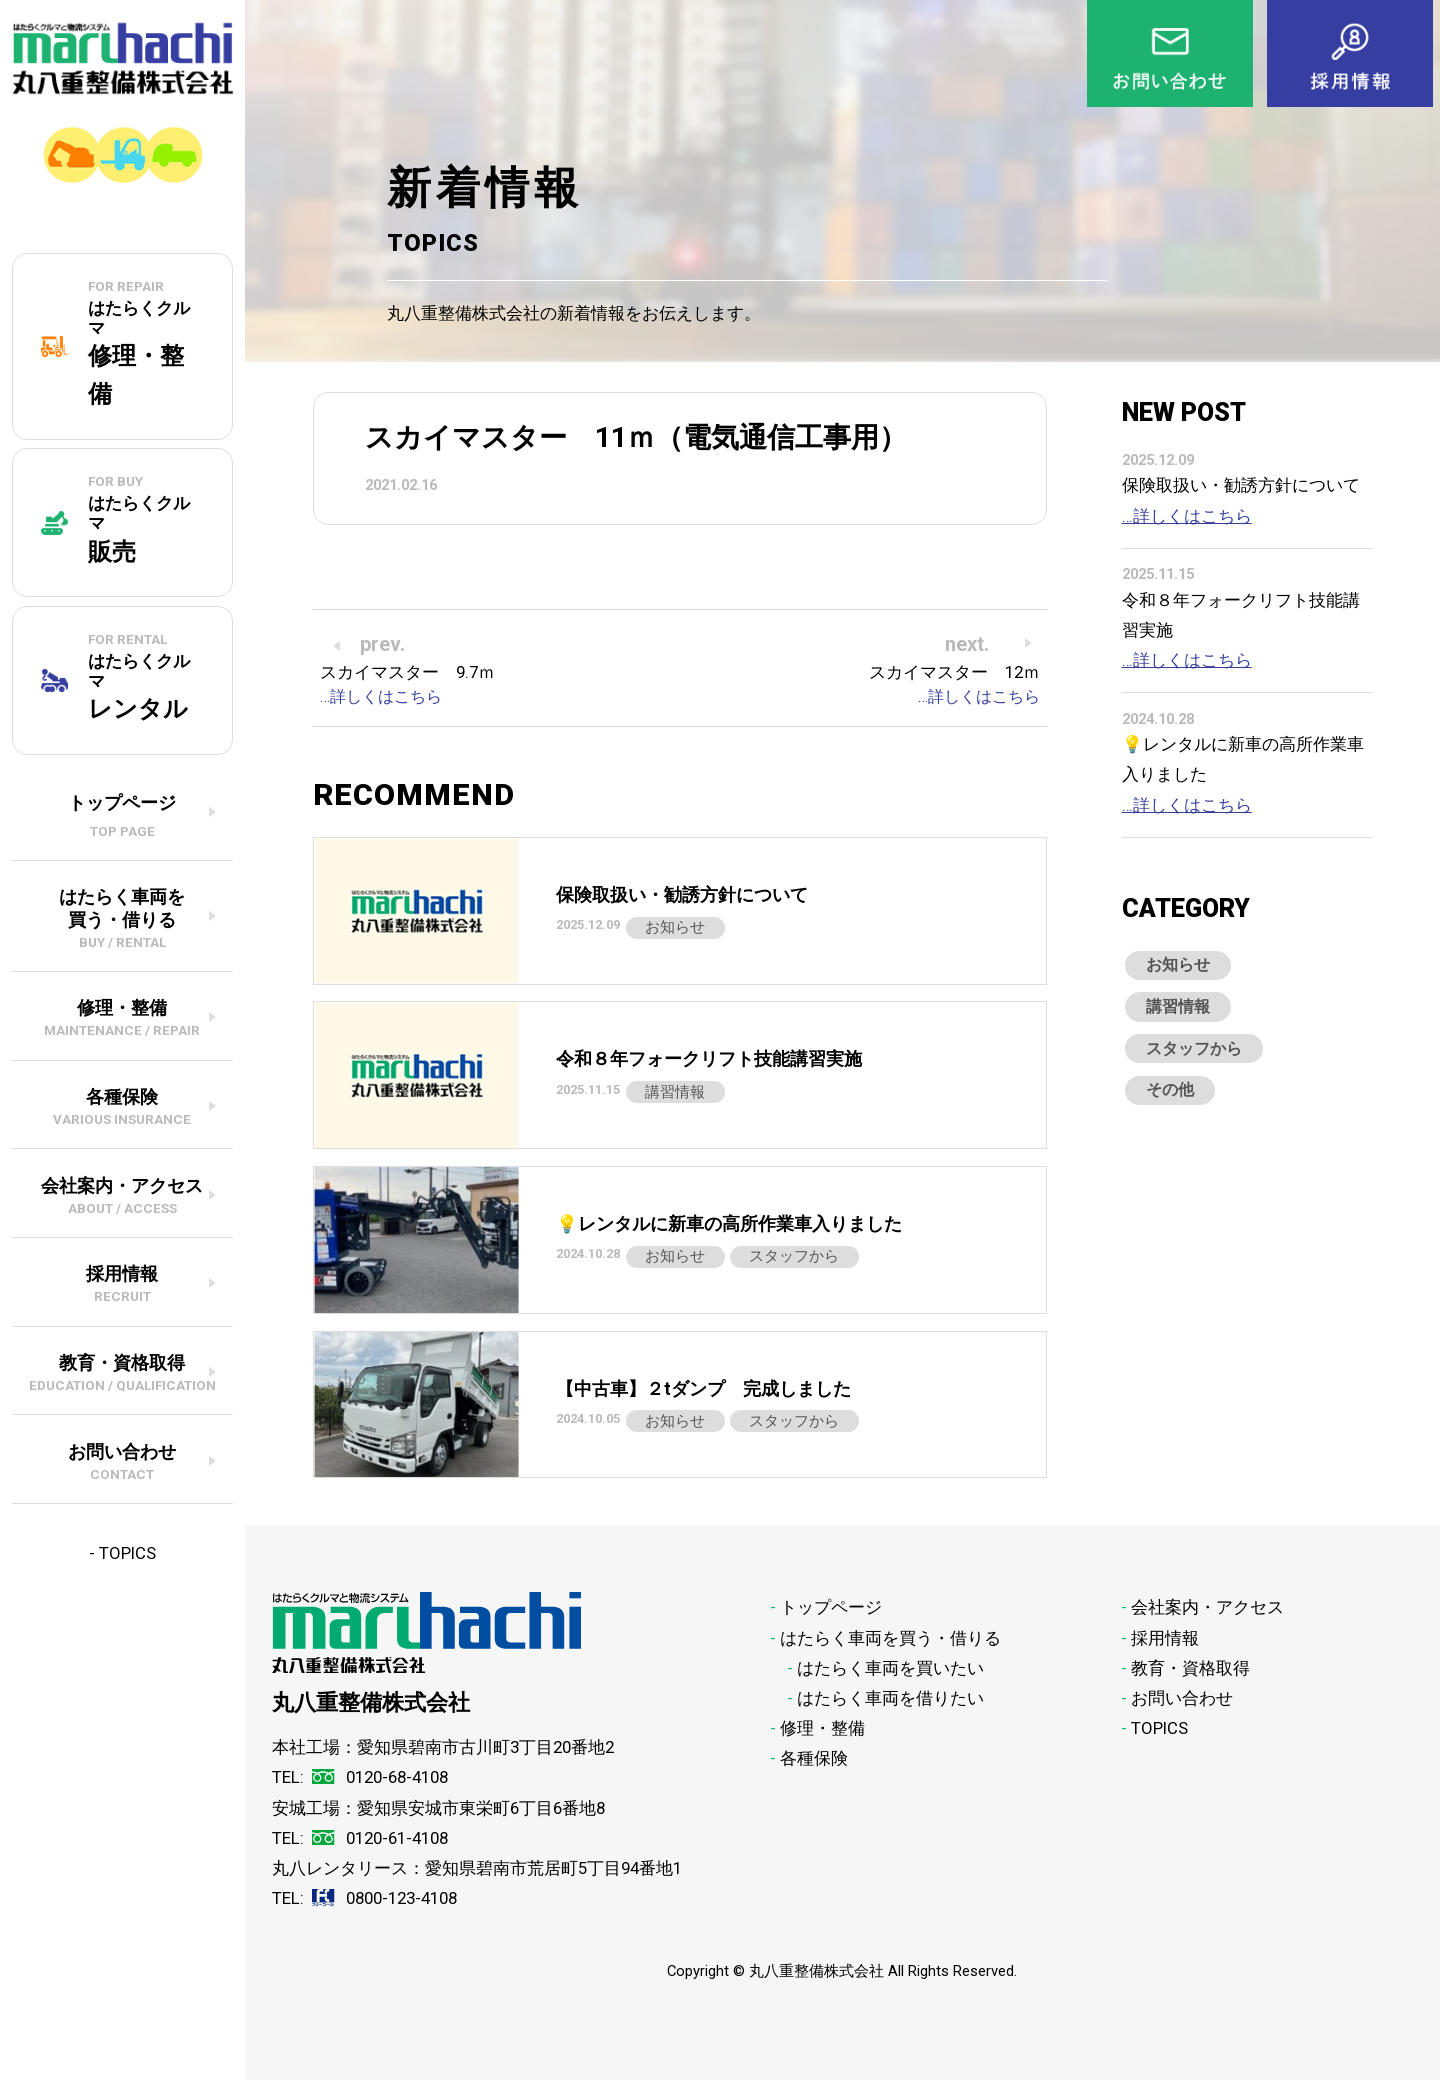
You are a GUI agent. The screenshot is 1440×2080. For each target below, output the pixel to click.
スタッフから (1203, 1064)
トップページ (831, 1607)
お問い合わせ (1182, 1698)
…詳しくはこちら (1187, 516)
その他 (1176, 1112)
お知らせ (1185, 968)
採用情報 (1165, 1638)
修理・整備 (822, 1728)
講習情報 (1185, 1016)
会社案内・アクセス (1207, 1607)
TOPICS (127, 1553)
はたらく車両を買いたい (890, 1668)
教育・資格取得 (1190, 1668)
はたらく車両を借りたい (890, 1698)
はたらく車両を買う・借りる (890, 1638)
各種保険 (814, 1758)
